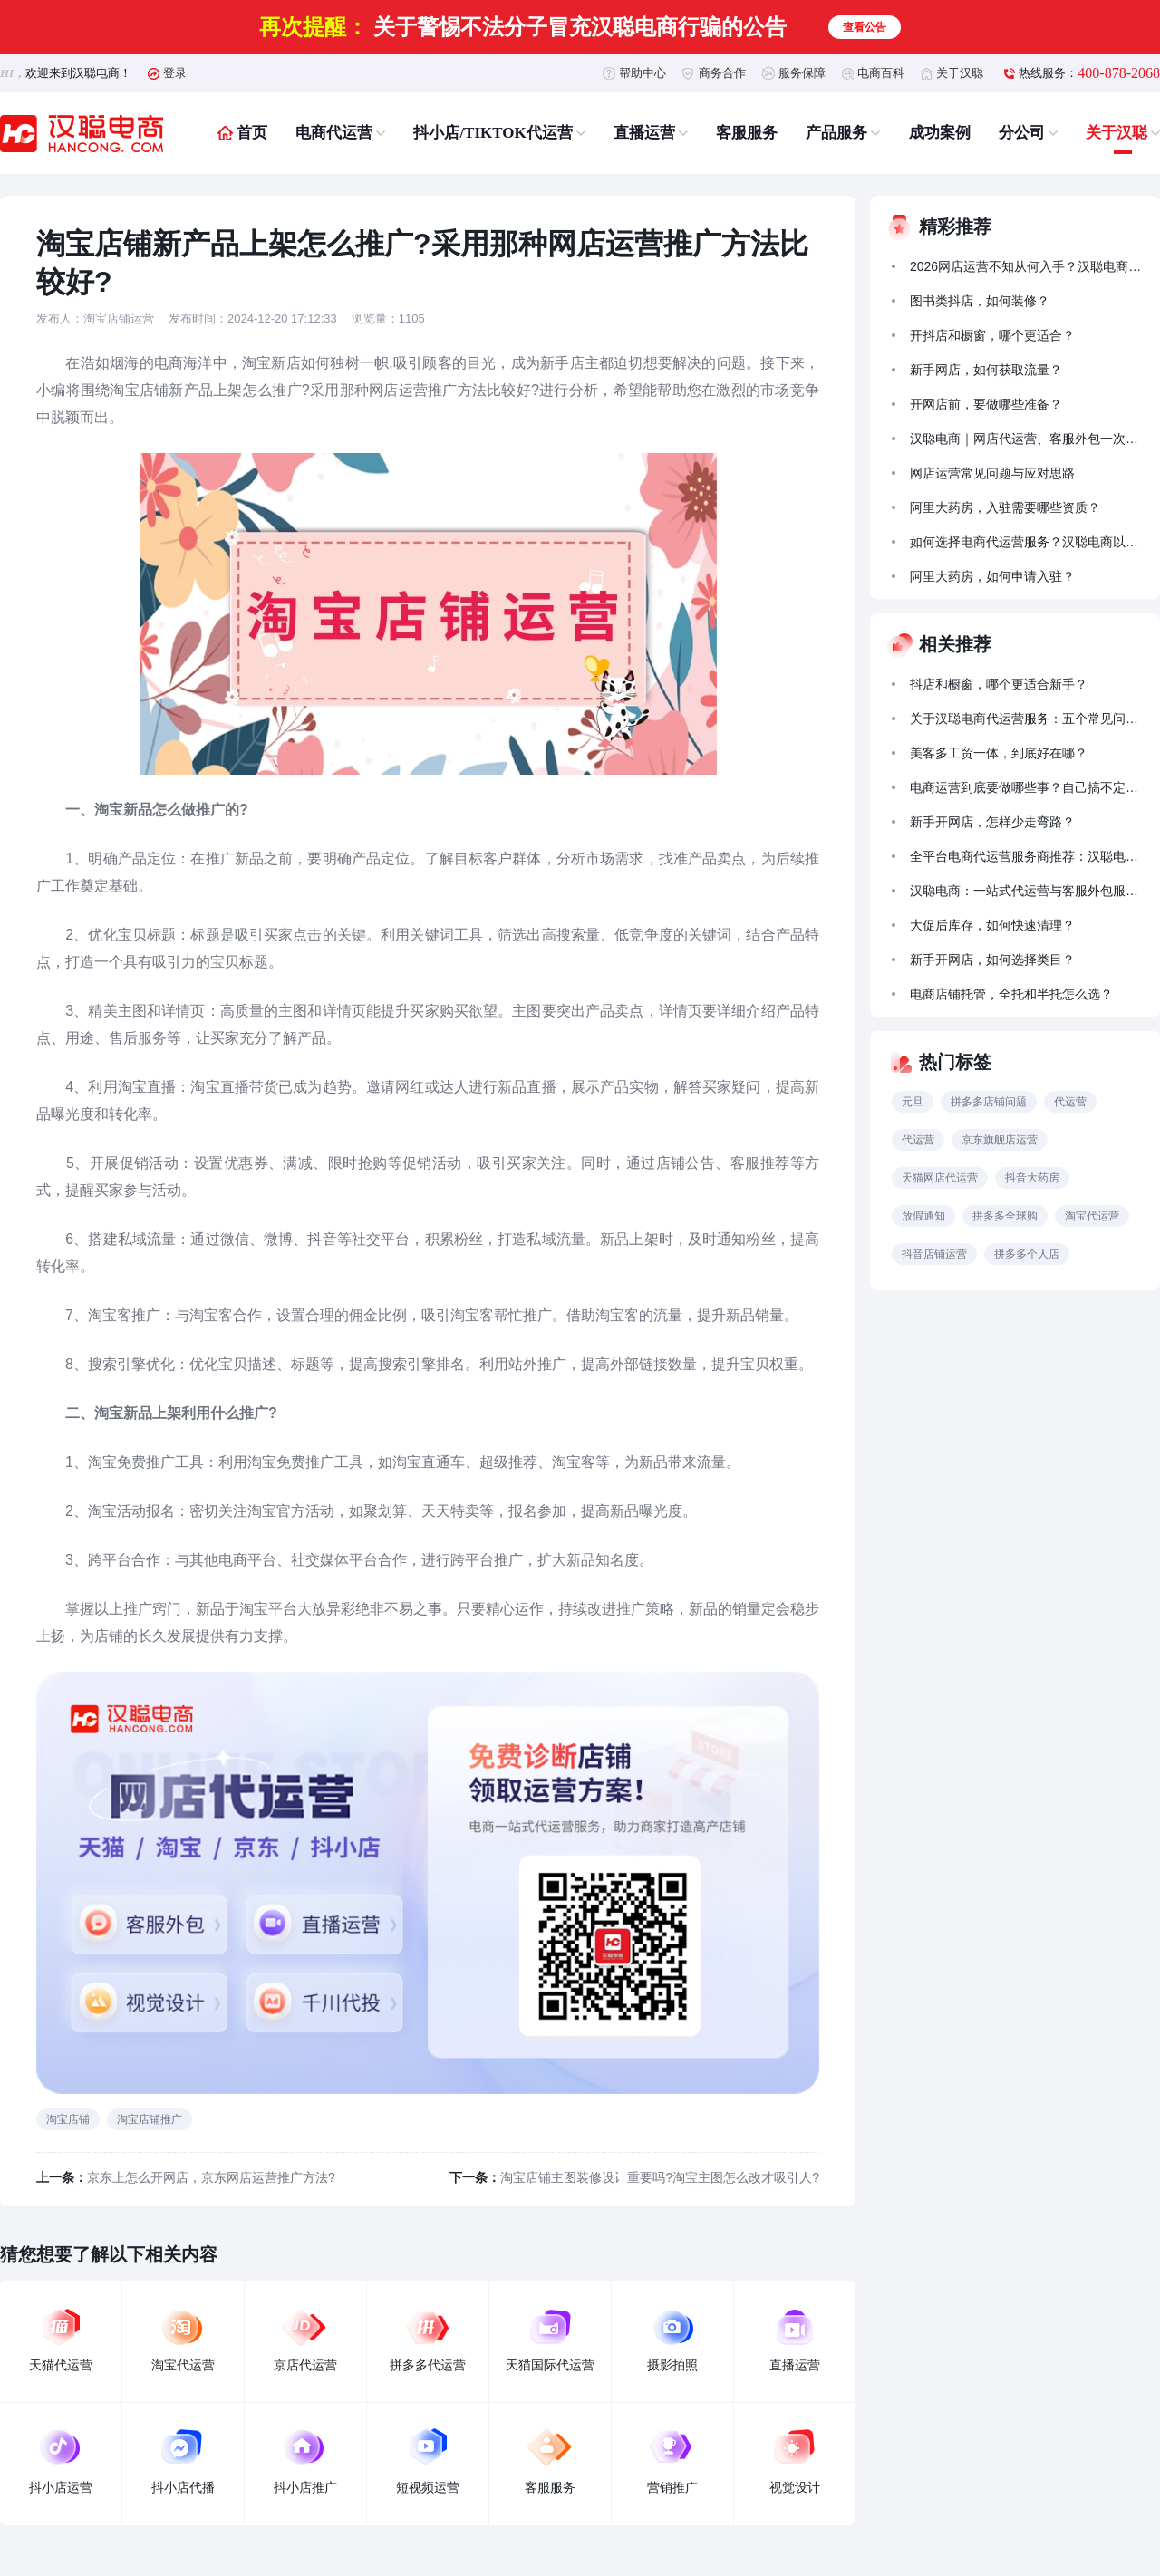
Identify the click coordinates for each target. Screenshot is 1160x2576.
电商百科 (880, 73)
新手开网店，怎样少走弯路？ (992, 822)
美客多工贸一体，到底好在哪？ (999, 753)
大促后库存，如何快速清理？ (992, 925)
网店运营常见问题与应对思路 (992, 473)
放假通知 (923, 1216)
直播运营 (644, 132)
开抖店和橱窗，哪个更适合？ (992, 335)
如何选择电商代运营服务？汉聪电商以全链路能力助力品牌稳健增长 (1027, 542)
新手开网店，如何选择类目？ (992, 959)
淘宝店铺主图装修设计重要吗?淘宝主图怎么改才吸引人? (659, 2177)
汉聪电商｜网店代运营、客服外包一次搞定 (1027, 438)
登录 (175, 73)
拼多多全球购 (1005, 1216)
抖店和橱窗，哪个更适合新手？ (999, 684)
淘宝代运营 (1092, 1216)
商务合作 (722, 73)
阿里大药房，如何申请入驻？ (992, 576)
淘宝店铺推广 (149, 2119)
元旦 (912, 1101)
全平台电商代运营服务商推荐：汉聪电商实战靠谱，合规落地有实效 (1027, 856)
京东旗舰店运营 (1000, 1140)
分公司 (1022, 132)
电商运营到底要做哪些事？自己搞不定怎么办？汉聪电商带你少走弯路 (1027, 787)
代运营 (1070, 1101)
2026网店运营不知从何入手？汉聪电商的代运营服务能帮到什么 (1027, 266)
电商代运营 (333, 132)
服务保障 (802, 73)
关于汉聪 (959, 73)
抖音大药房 (1032, 1178)
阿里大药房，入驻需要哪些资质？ (1005, 507)
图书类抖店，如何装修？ (979, 301)
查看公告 (864, 27)
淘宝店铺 (68, 2119)
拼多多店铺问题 (989, 1101)
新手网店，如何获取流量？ (986, 369)
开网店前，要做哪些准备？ (986, 404)
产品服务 (836, 132)
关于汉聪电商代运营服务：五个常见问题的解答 (1027, 718)
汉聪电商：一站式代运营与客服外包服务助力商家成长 (1027, 890)
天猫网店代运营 (940, 1178)
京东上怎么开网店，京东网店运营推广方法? (211, 2177)
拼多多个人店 (1026, 1254)
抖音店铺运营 (934, 1254)
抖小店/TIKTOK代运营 (492, 132)
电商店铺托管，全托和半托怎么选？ (1011, 994)
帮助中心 (642, 73)
